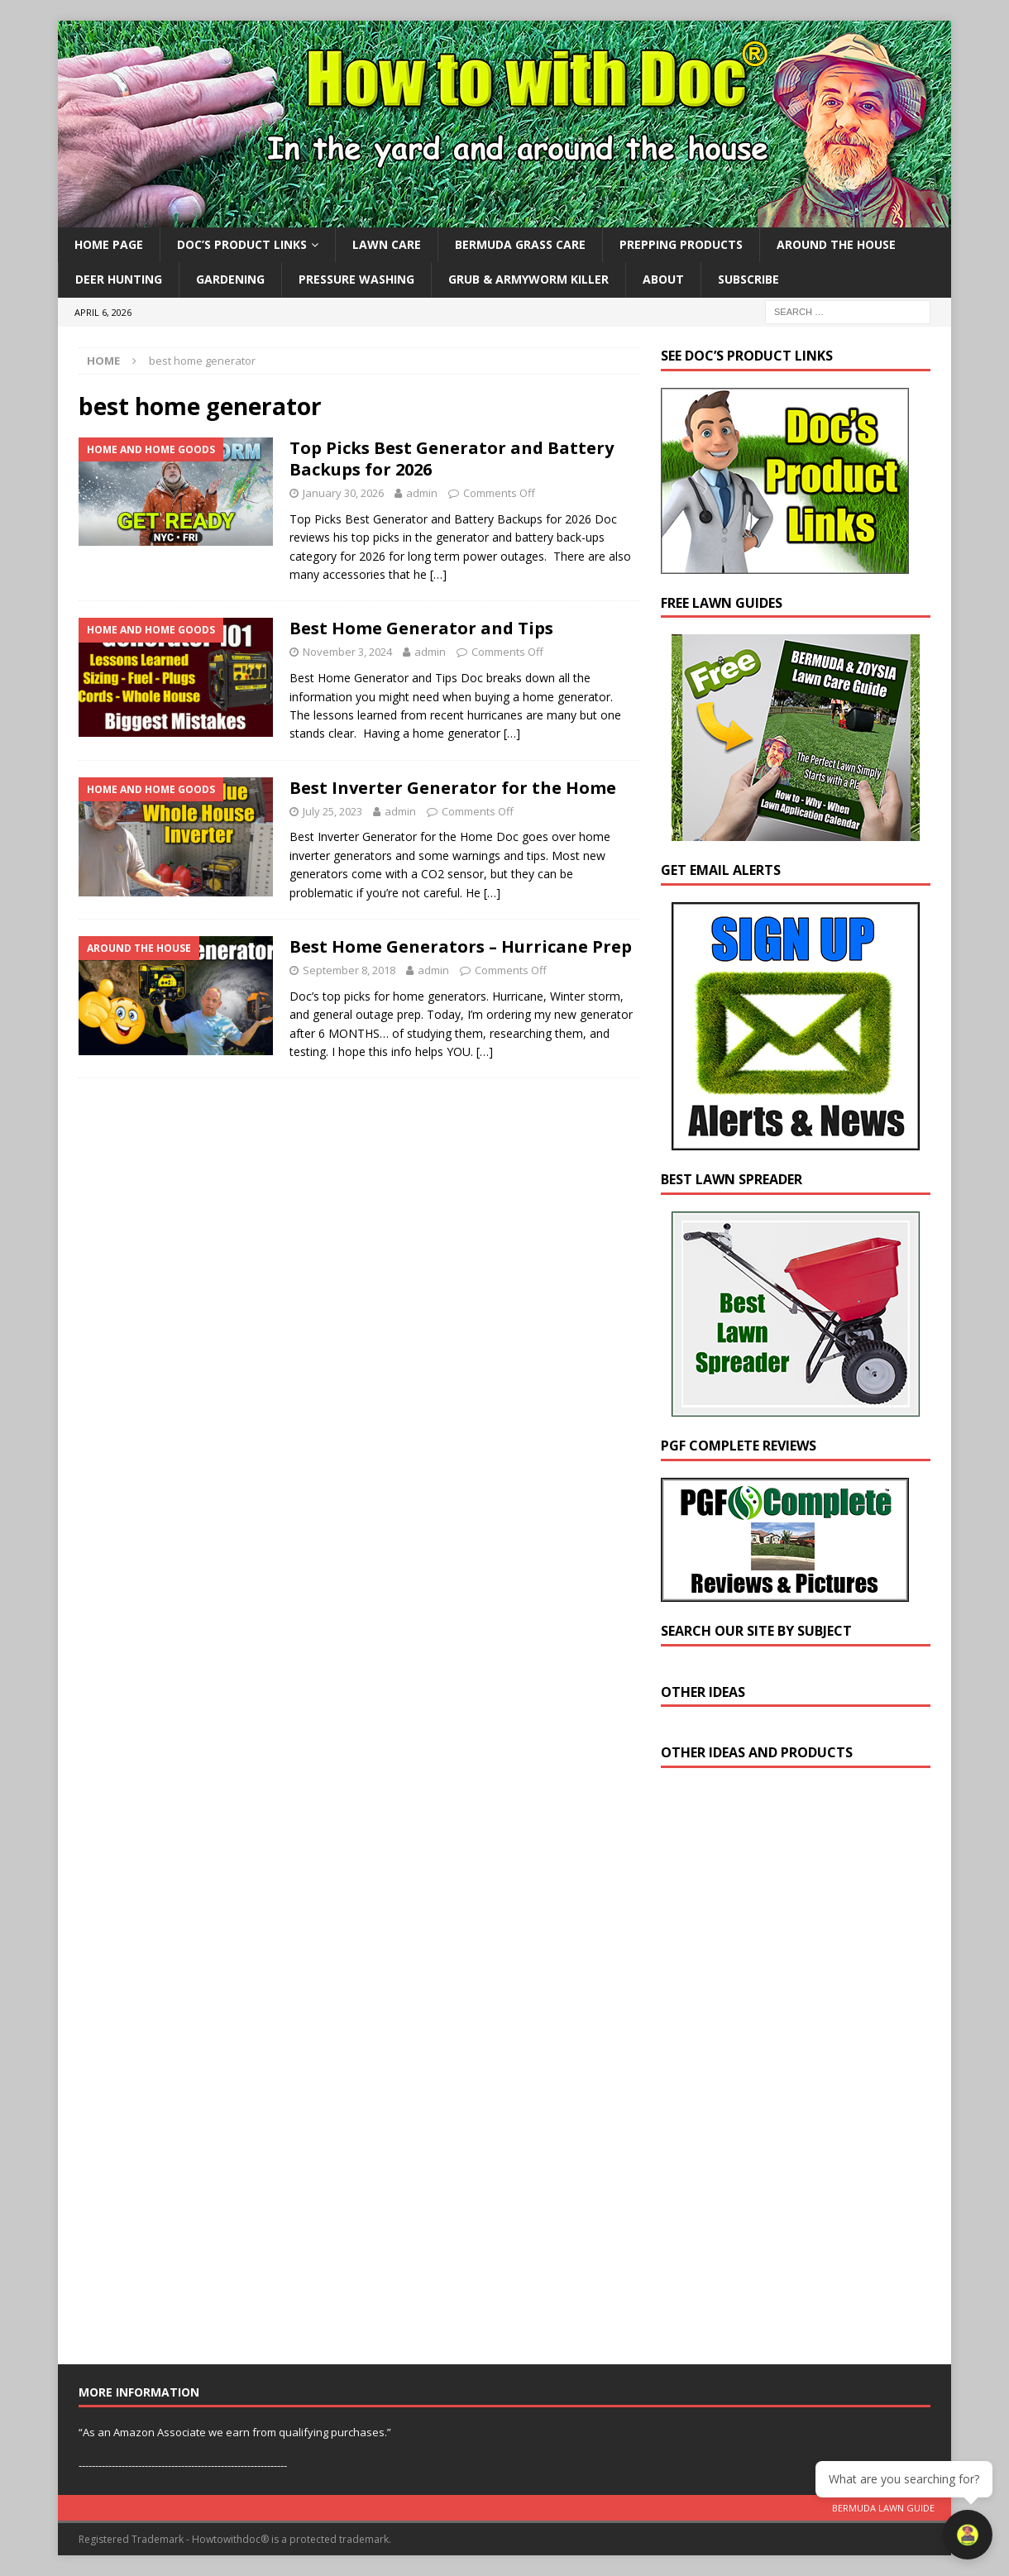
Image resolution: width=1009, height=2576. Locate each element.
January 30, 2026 (343, 492)
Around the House (836, 244)
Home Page (108, 244)
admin (422, 492)
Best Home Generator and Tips (421, 628)
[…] (438, 574)
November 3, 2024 (347, 651)
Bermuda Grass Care (520, 244)
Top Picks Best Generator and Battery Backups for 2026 (451, 458)
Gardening (230, 279)
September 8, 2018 (349, 970)
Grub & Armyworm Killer (528, 279)
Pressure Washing (356, 279)
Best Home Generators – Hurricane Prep (460, 946)
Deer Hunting (118, 279)
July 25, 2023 (332, 811)
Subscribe (748, 279)
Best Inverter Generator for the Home (452, 788)
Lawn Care (386, 244)
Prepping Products (681, 244)
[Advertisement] (785, 2070)
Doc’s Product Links (242, 244)
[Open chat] (967, 2534)
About (663, 279)
